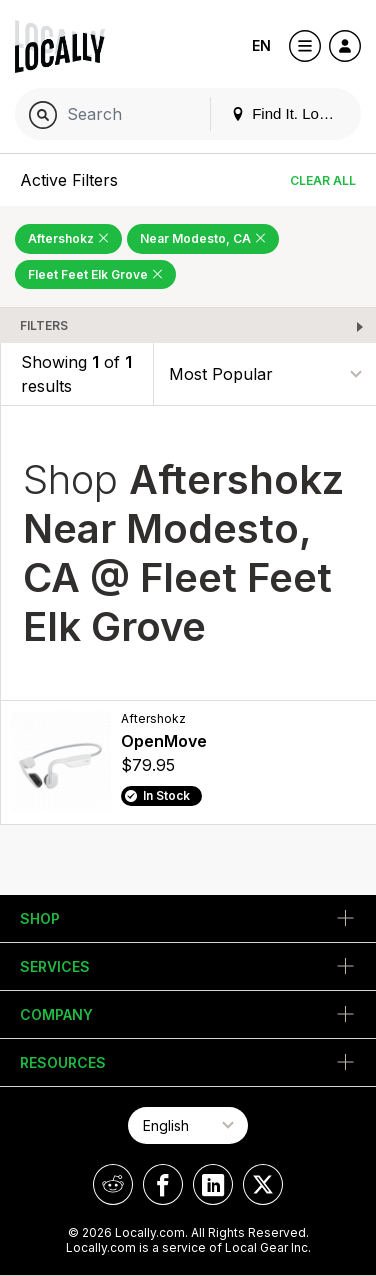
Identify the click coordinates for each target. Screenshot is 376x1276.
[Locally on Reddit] (113, 1184)
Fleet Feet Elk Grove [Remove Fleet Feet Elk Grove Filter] (95, 274)
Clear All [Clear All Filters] (323, 180)
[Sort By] (265, 374)
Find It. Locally (290, 113)
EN (261, 45)
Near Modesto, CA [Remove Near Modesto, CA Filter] (203, 238)
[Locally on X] (263, 1184)
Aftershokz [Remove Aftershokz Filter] (68, 238)
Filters (44, 325)
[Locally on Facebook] (163, 1184)
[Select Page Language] (188, 1125)
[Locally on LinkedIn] (213, 1184)
